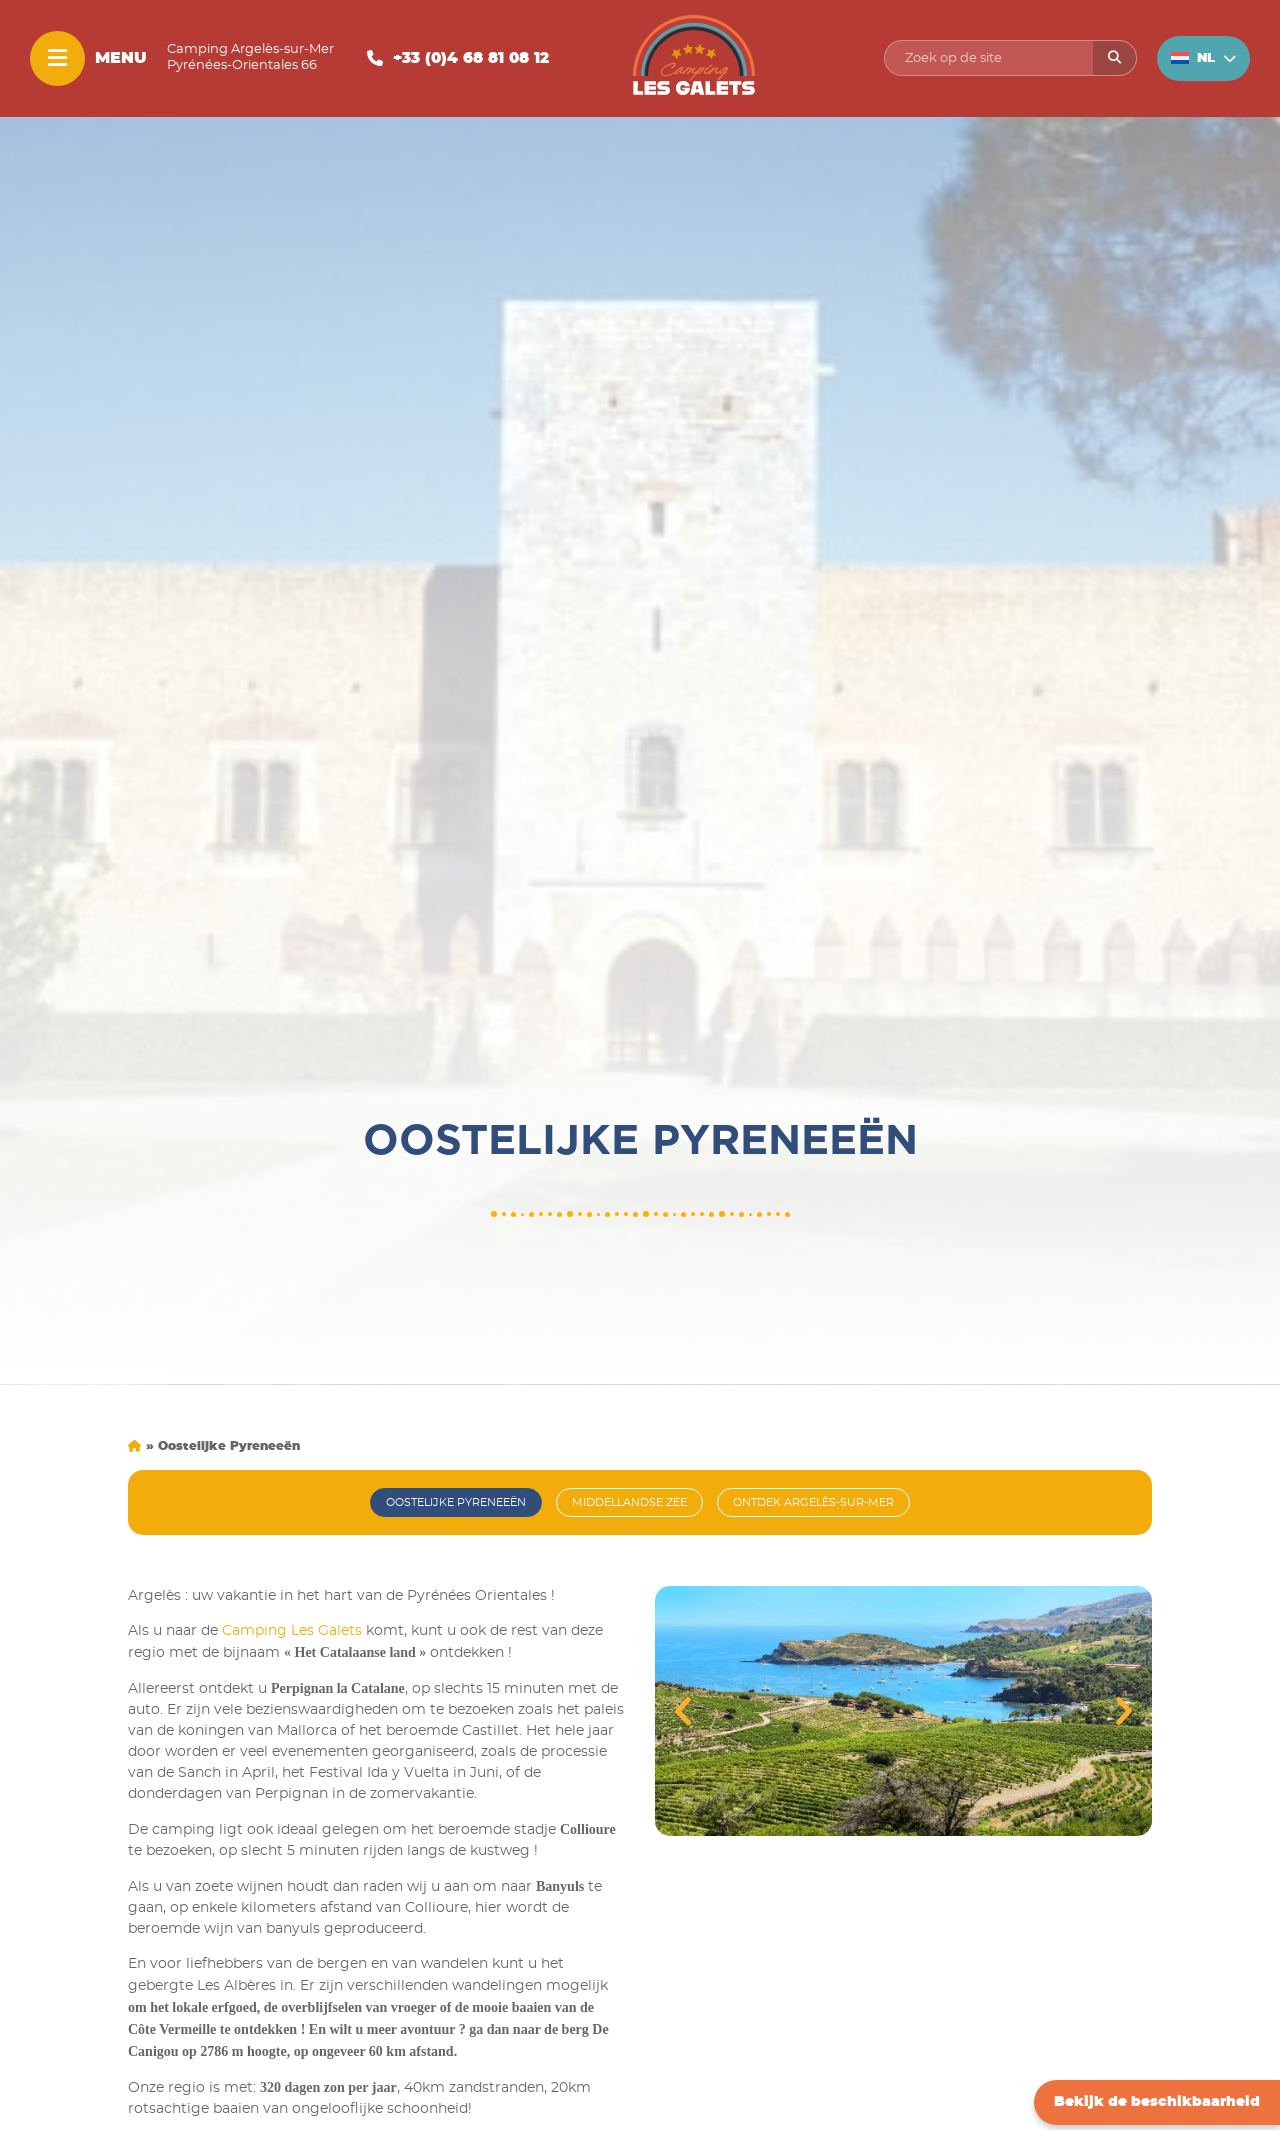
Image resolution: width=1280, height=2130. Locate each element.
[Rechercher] (1114, 58)
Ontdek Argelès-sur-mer (813, 1502)
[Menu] (57, 58)
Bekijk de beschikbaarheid (1157, 2102)
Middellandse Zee (629, 1502)
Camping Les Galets (292, 1631)
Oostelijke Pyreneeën (456, 1502)
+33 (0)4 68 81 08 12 (471, 58)
